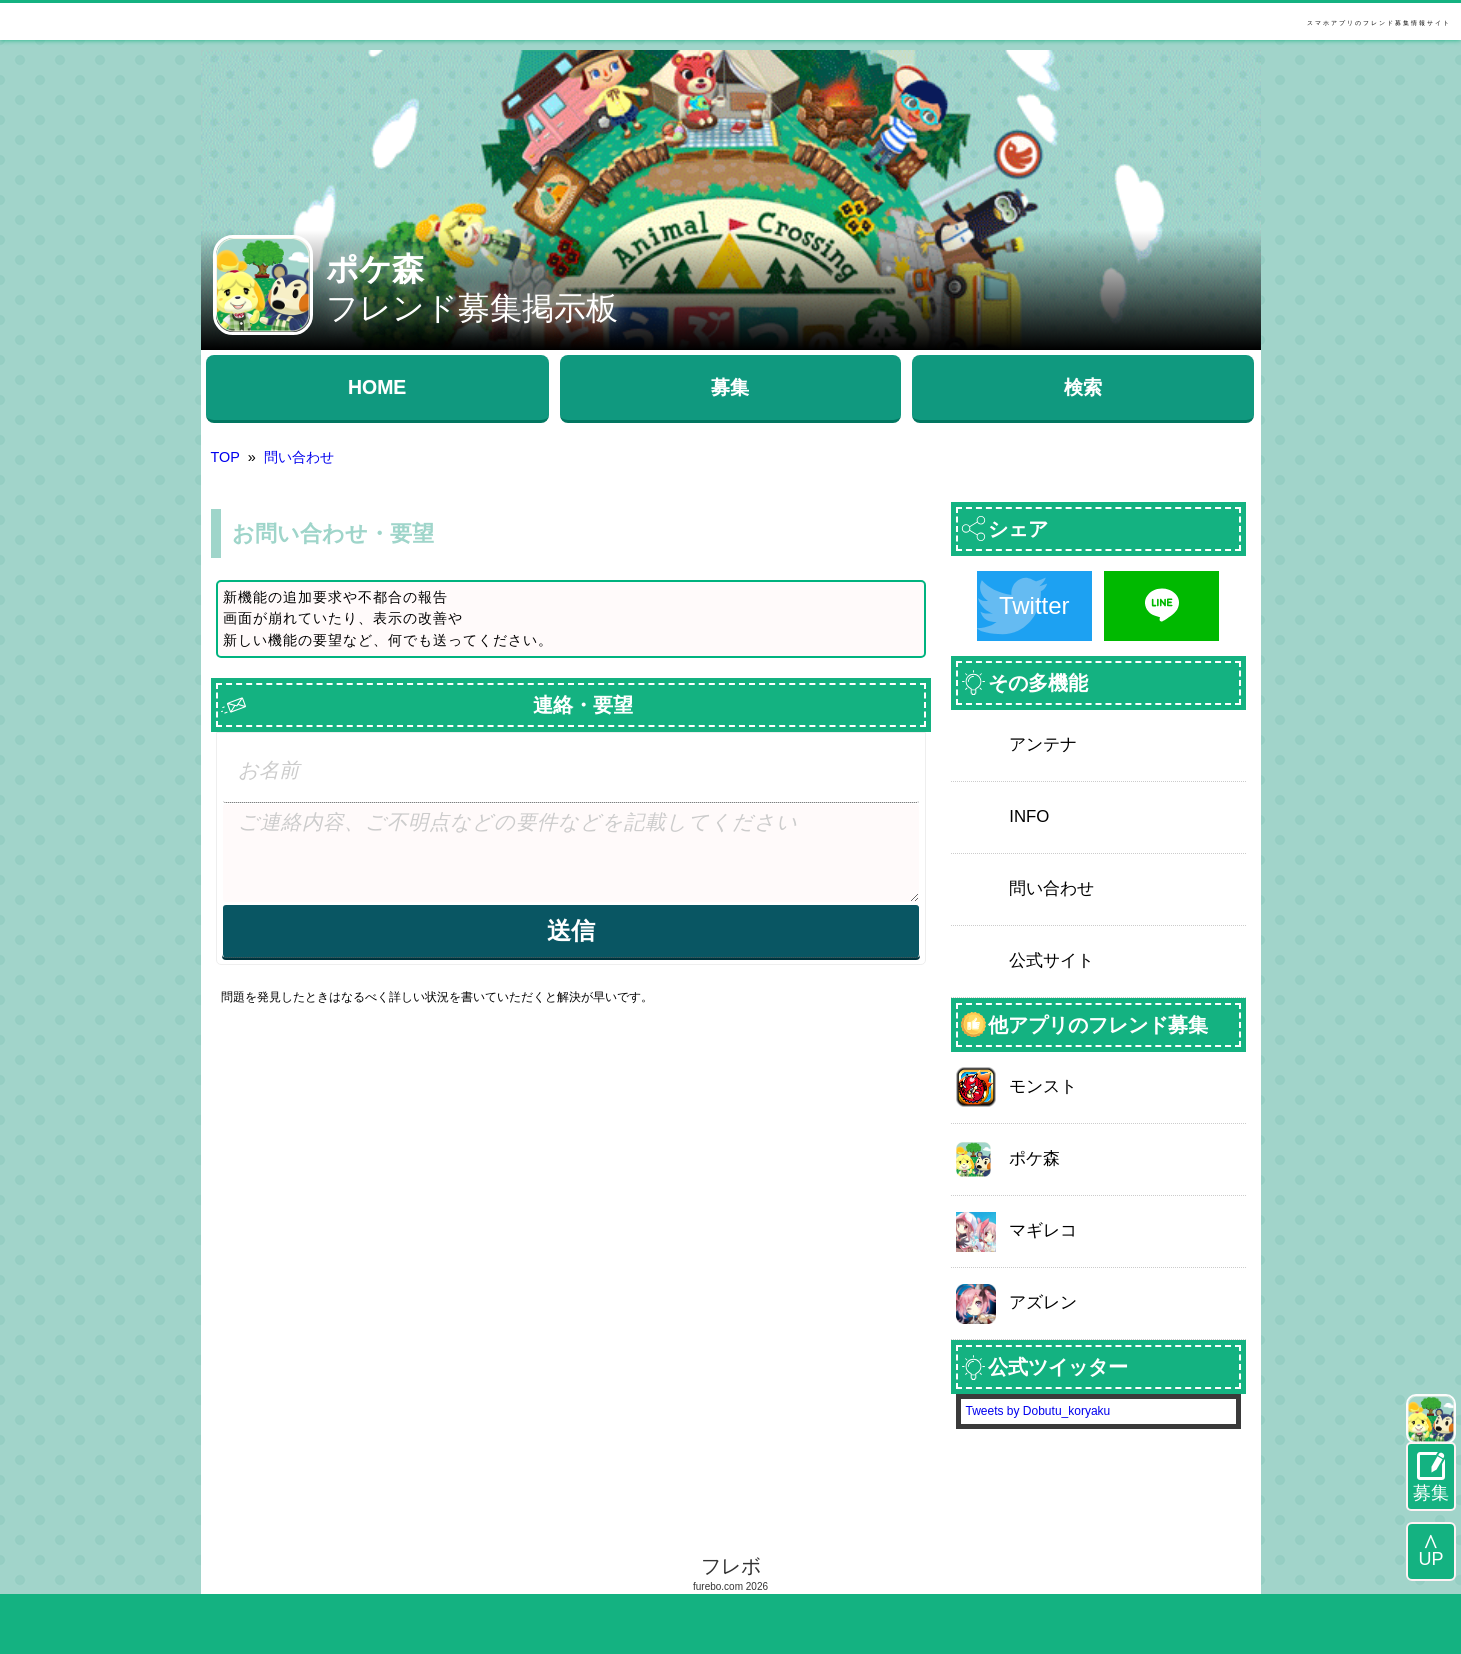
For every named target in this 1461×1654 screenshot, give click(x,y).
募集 (730, 387)
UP (1430, 1559)
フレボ (731, 1566)
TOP (225, 457)
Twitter (1034, 605)
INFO (1029, 816)
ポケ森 (1034, 1158)
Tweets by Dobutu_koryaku (1038, 1411)
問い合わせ (299, 457)
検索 (1083, 387)
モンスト (1043, 1086)
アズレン (1043, 1302)
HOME (377, 387)
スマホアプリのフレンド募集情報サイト (1379, 23)
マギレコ (1043, 1230)
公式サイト (1051, 960)
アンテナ (1043, 744)
